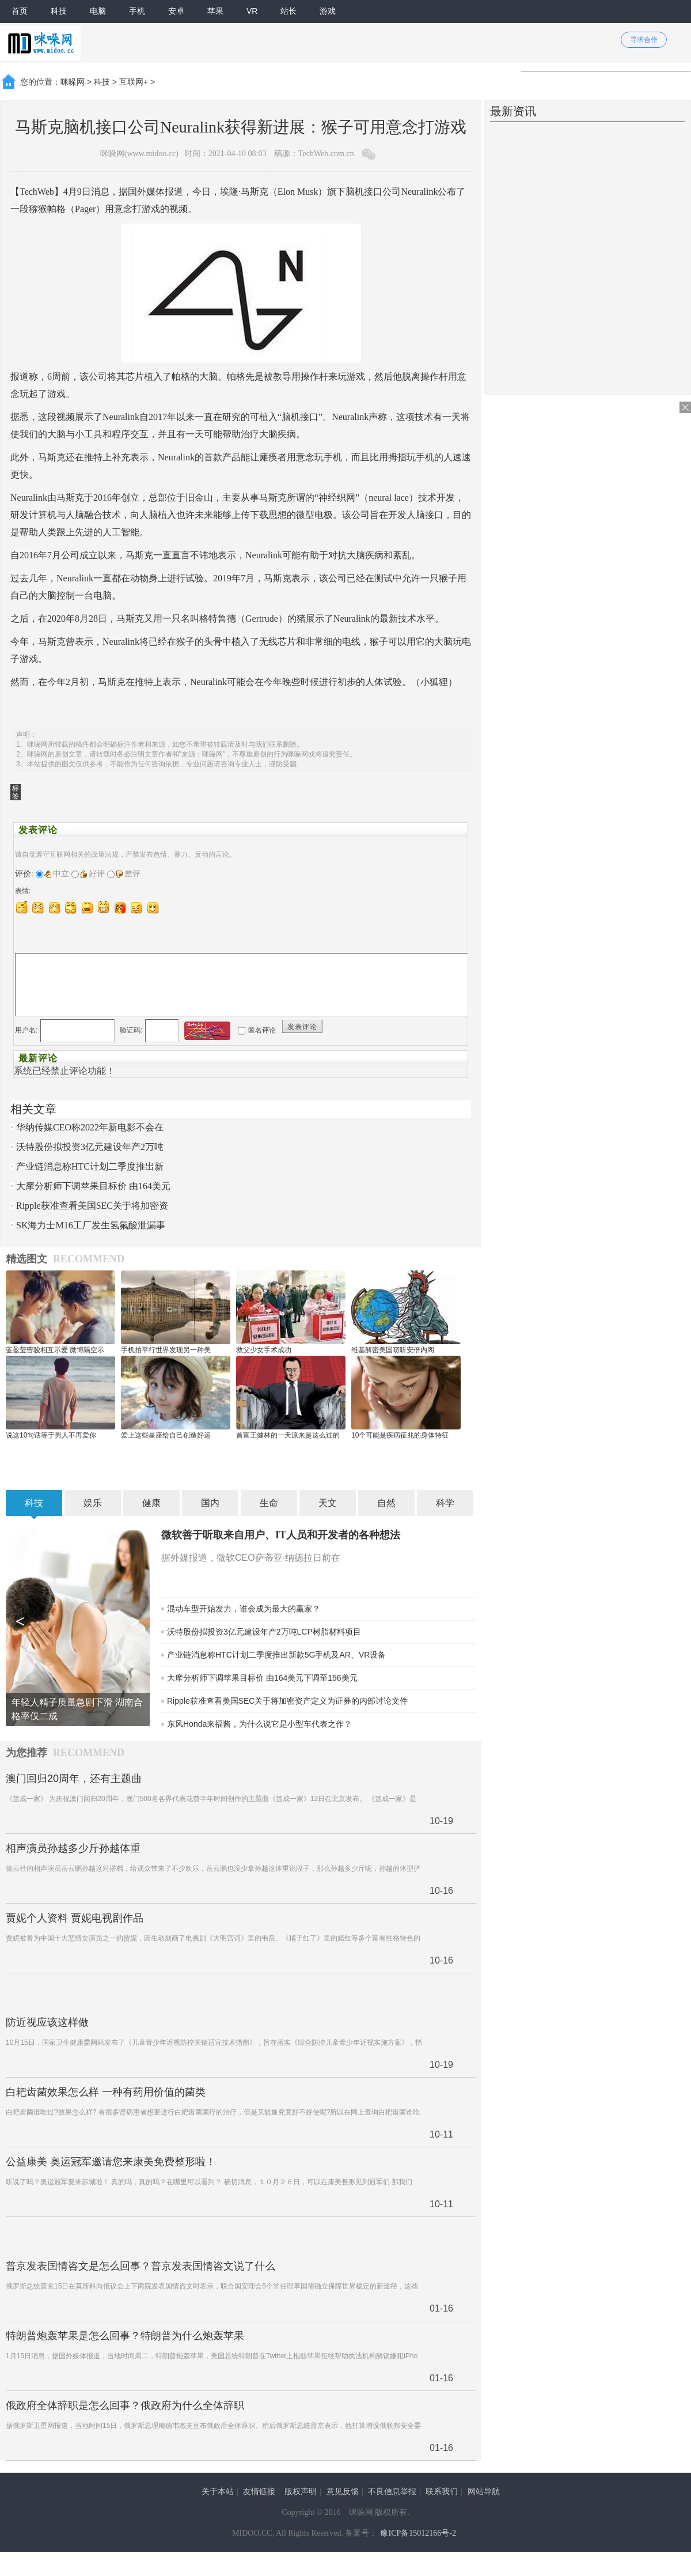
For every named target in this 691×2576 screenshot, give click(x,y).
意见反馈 (342, 2491)
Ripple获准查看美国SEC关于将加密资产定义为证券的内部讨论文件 (287, 1700)
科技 (59, 11)
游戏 (328, 11)
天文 (327, 1503)
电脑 (98, 11)
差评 (128, 873)
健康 (151, 1503)
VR (251, 11)
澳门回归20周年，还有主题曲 (74, 1778)
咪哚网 (72, 81)
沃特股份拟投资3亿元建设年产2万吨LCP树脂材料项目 (264, 1631)
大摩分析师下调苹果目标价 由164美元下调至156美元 (262, 1677)
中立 (56, 873)
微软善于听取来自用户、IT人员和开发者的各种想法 (280, 1535)
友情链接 (259, 2491)
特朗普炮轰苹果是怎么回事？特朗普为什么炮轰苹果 (125, 2336)
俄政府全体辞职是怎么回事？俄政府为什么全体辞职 (125, 2405)
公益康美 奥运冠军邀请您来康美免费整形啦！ (111, 2162)
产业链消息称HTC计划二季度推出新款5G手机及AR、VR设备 (276, 1654)
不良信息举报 (392, 2491)
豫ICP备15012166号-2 (417, 2533)
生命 (269, 1503)
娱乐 (92, 1503)
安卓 (176, 11)
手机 (137, 11)
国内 (210, 1503)
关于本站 (218, 2491)
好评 (92, 873)
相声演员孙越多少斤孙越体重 (73, 1848)
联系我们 (442, 2491)
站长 (288, 11)
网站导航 (484, 2491)
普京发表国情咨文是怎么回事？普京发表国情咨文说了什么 (140, 2266)
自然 (386, 1503)
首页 (20, 11)
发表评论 (302, 1027)
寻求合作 (644, 40)
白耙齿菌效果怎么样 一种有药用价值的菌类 (106, 2092)
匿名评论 (262, 1030)
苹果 (215, 11)
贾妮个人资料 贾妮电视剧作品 (74, 1918)
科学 (445, 1503)
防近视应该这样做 (47, 2022)
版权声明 (300, 2491)
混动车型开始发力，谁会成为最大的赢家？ (243, 1608)
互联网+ (133, 81)
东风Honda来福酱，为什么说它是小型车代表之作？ (259, 1723)
